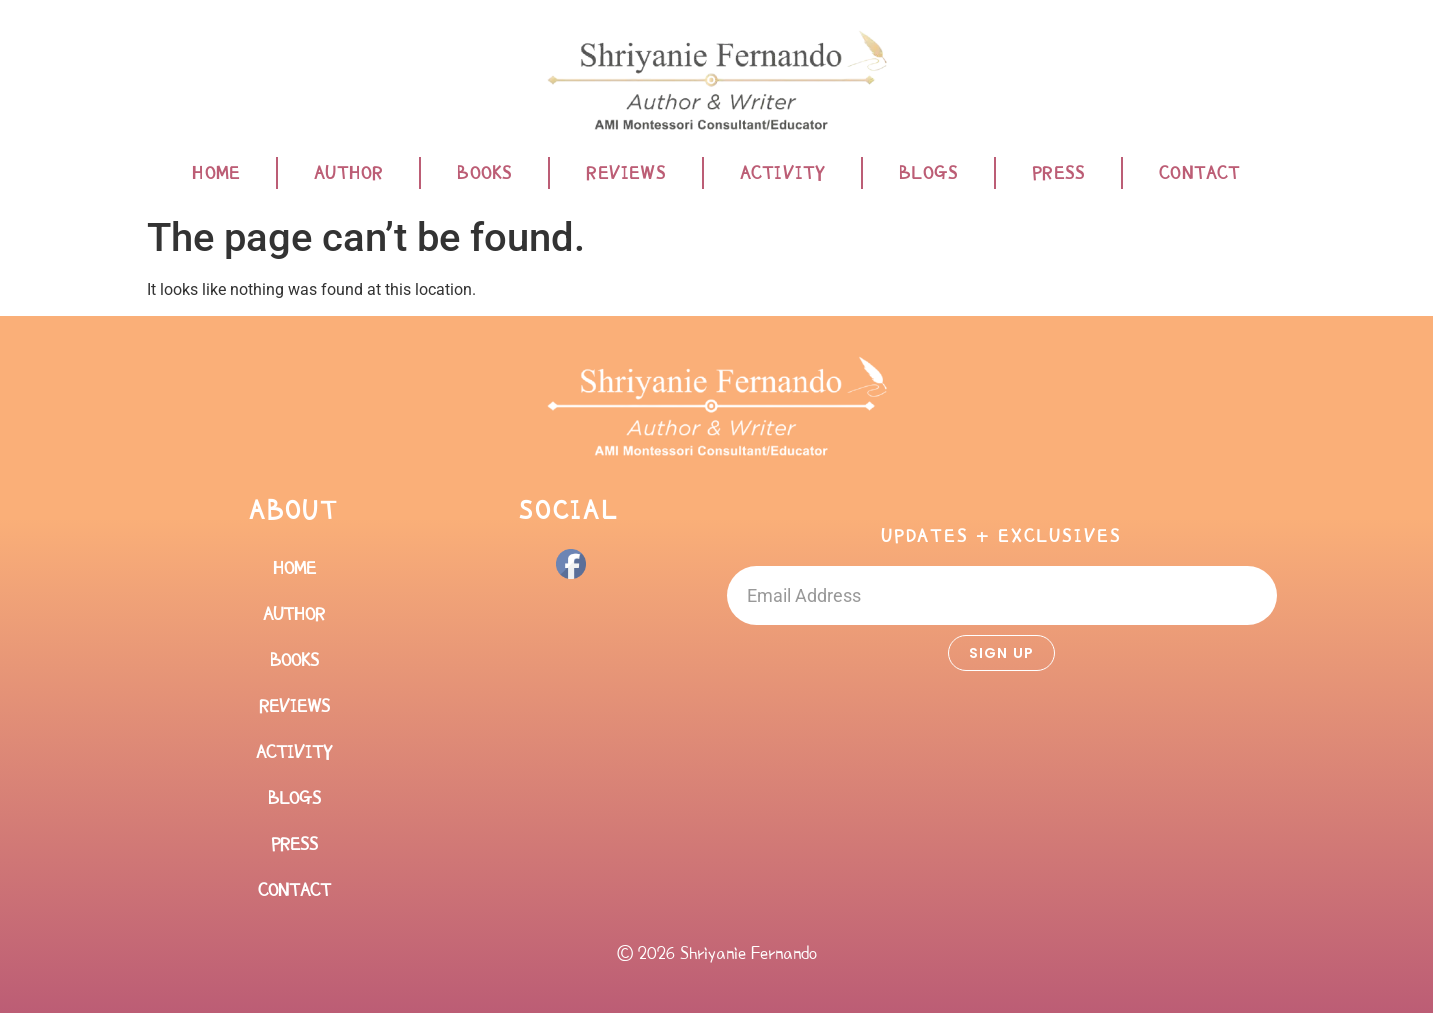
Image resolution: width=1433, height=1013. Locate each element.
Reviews (625, 173)
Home (216, 173)
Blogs (928, 173)
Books (484, 173)
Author (348, 173)
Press (1058, 173)
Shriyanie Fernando (748, 953)
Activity (783, 173)
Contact (1199, 173)
